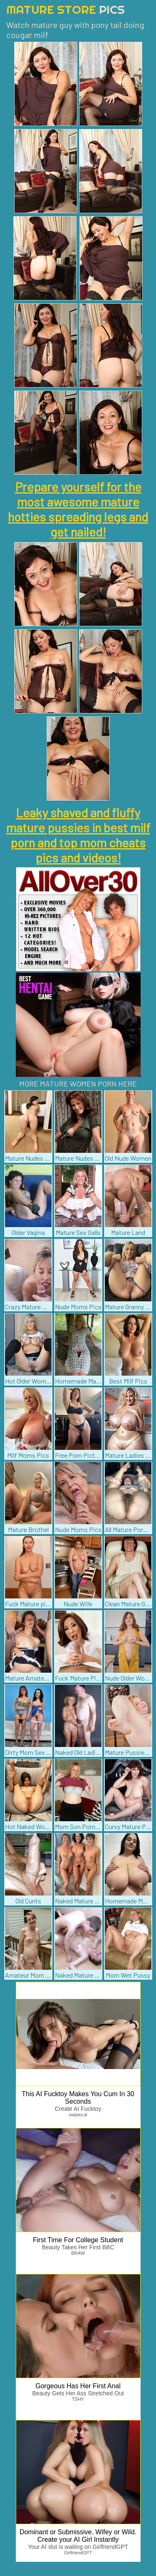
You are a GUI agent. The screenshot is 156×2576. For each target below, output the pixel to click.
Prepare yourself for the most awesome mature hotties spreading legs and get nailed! (78, 509)
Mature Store (65, 9)
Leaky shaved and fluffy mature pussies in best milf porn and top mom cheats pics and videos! (78, 835)
